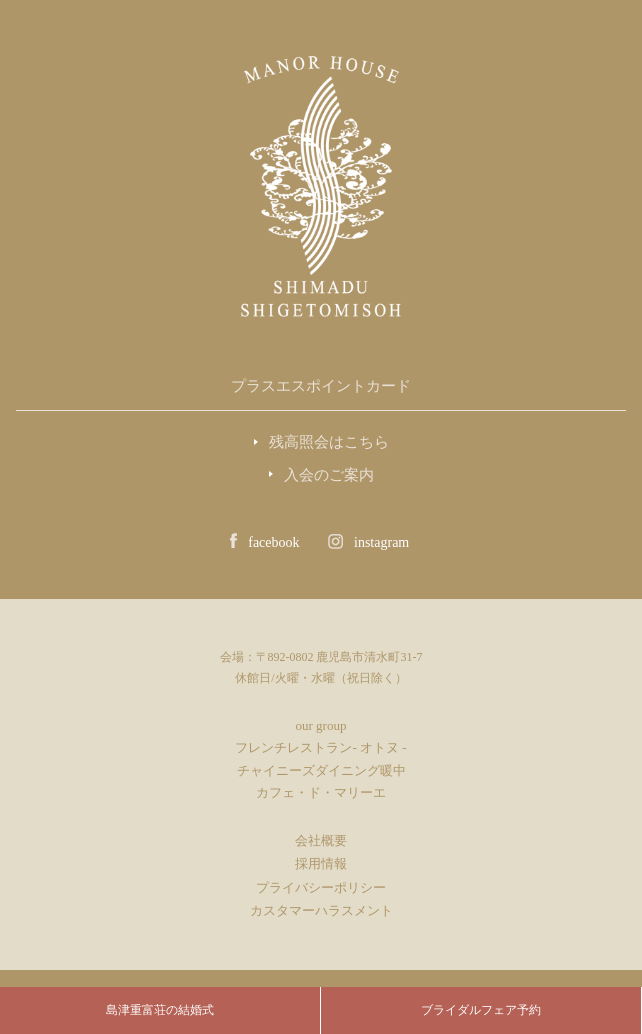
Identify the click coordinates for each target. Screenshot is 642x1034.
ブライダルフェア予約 (481, 1010)
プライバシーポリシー (321, 887)
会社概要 (321, 840)
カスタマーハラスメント (321, 910)
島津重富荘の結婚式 (160, 1010)
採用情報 (321, 863)
